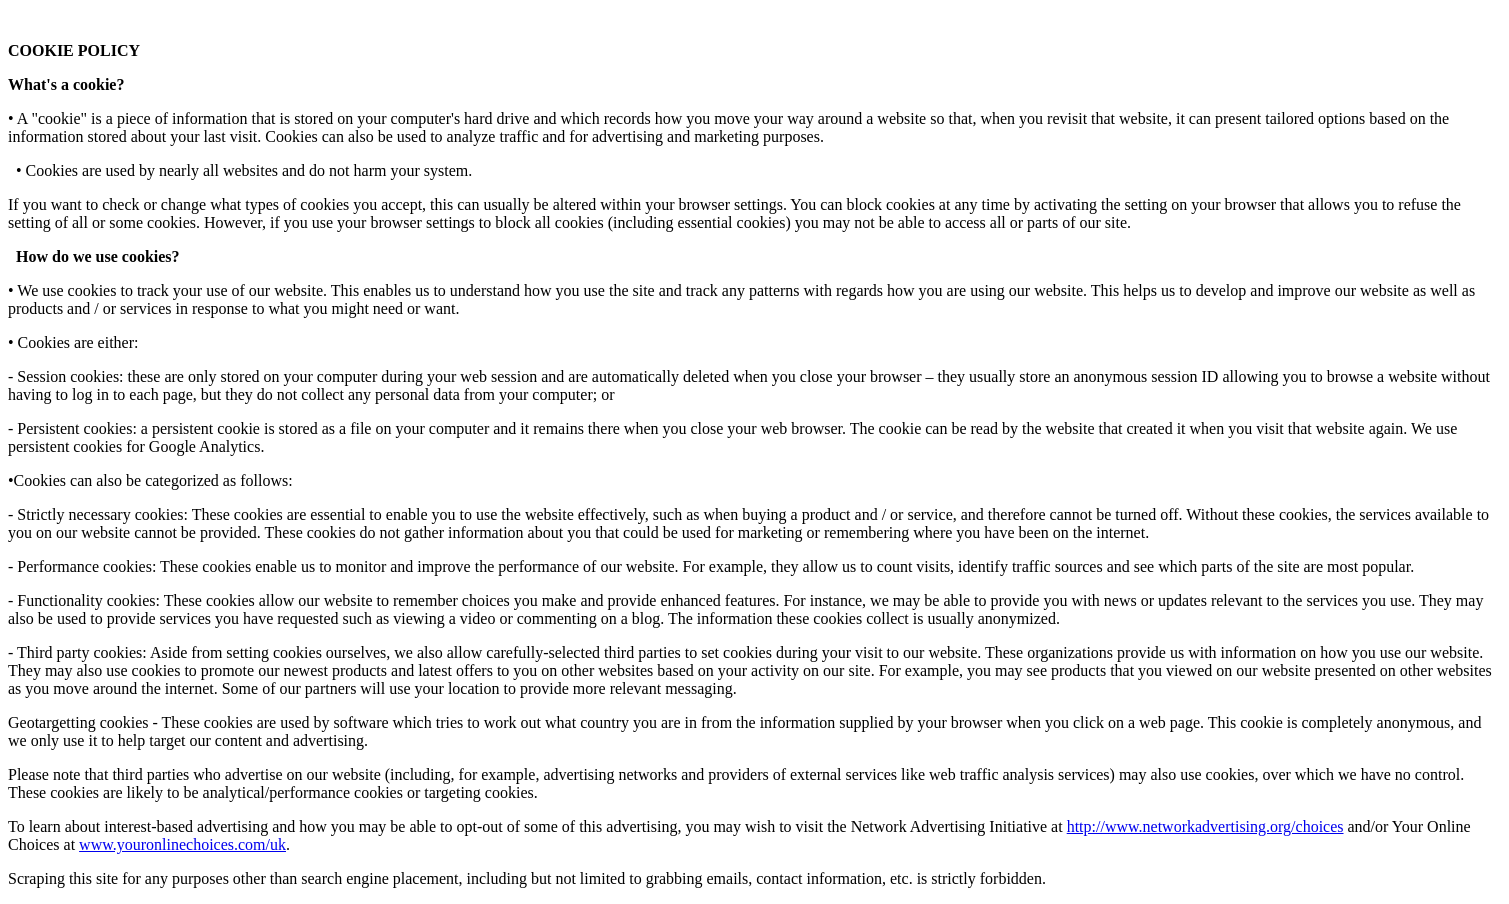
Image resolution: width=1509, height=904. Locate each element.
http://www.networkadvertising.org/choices (1205, 826)
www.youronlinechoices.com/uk (182, 844)
